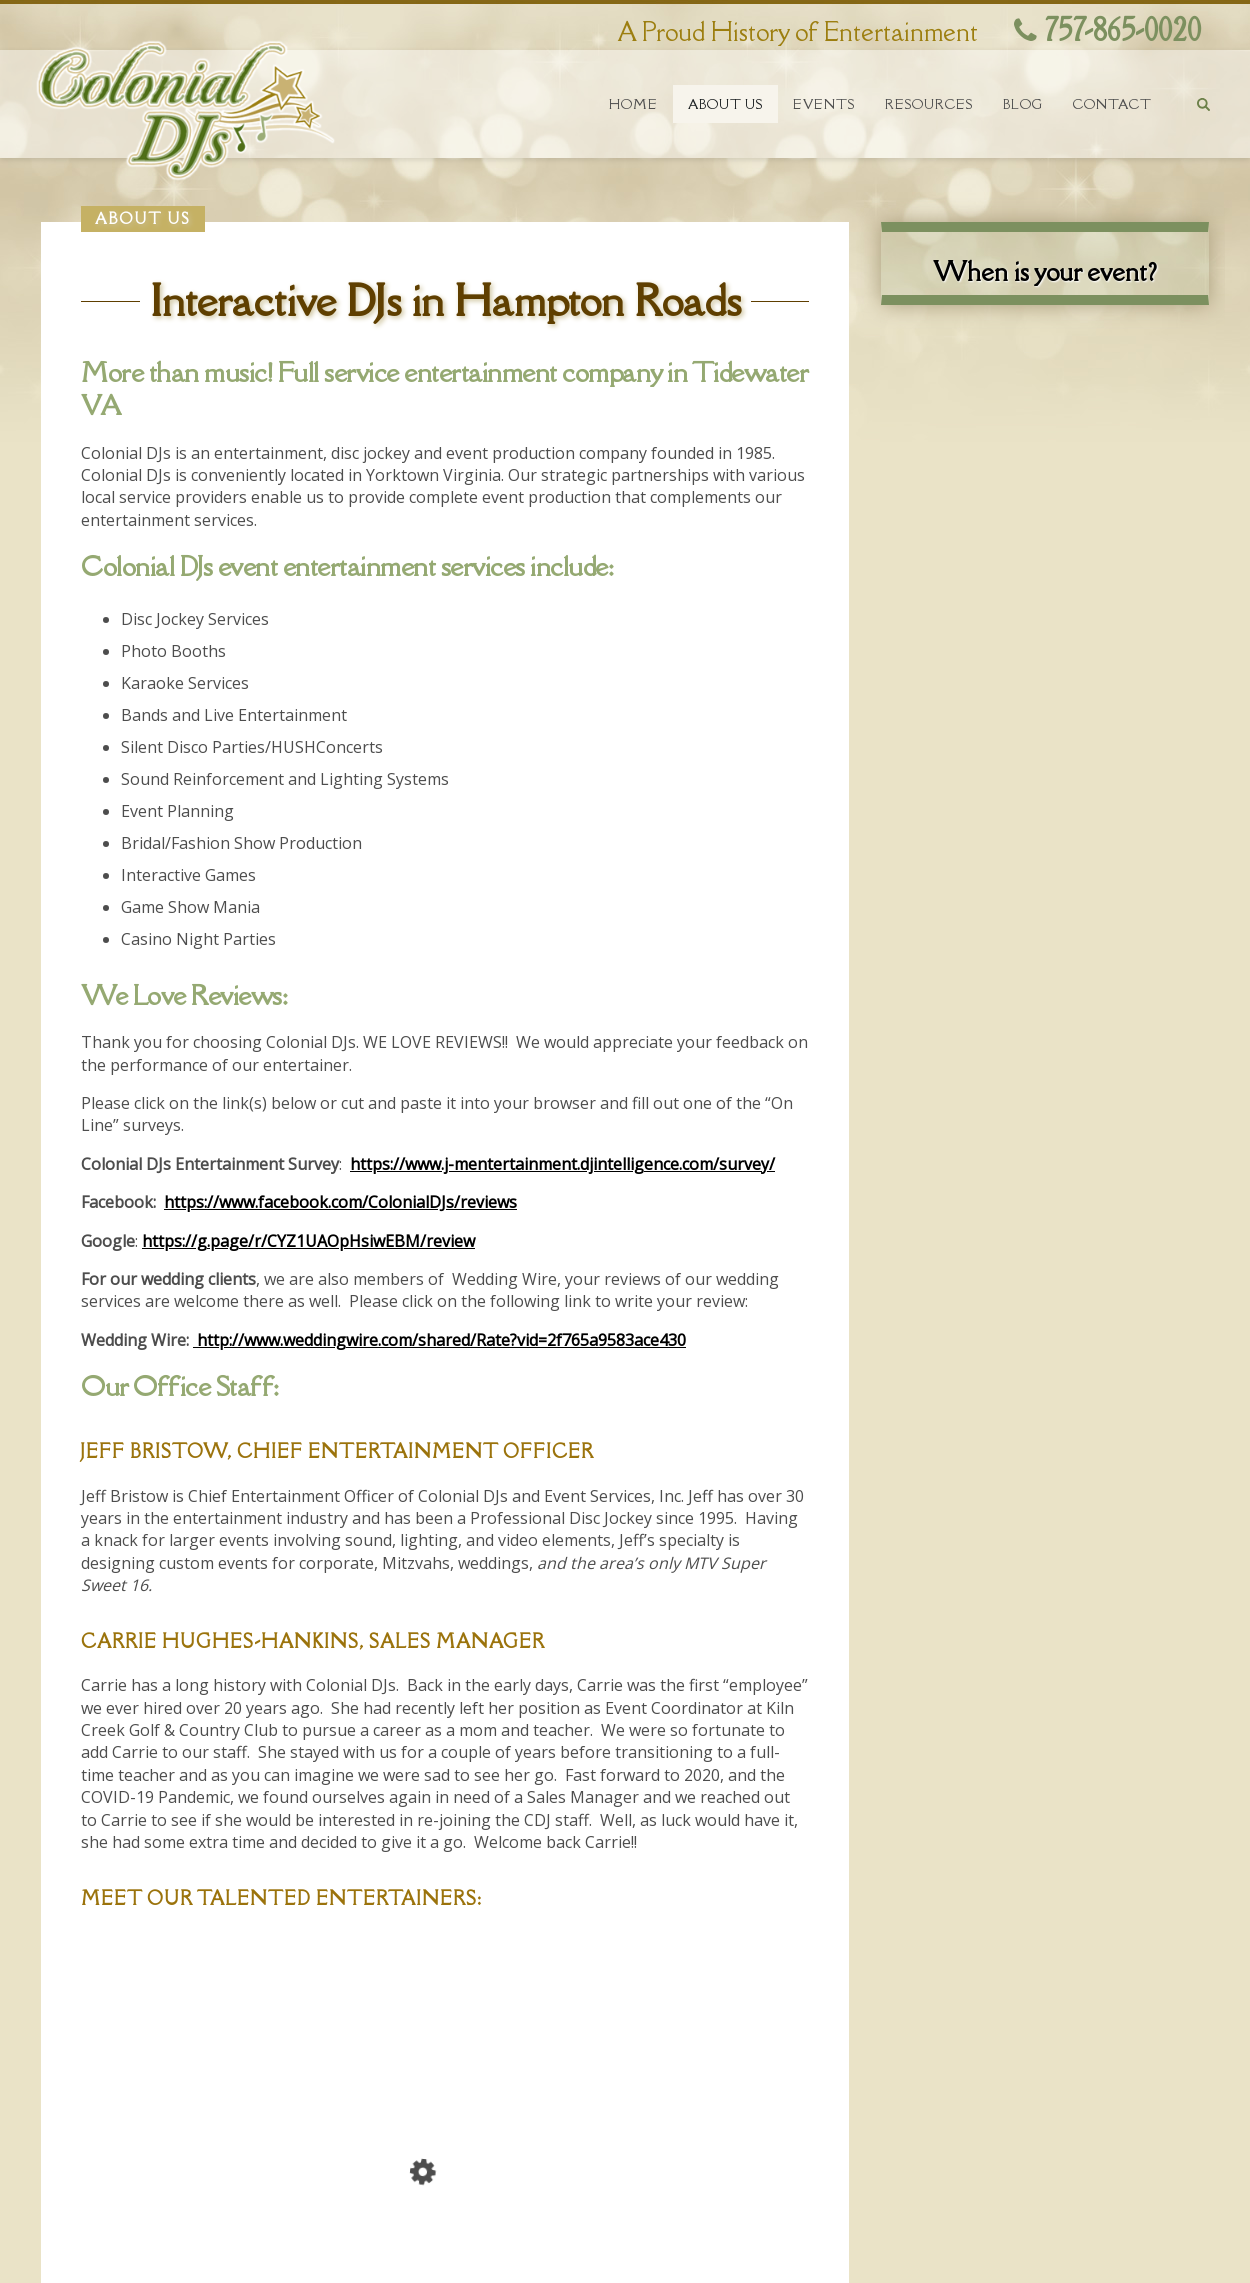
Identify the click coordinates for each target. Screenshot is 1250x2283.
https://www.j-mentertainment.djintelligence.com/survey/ (562, 1164)
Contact (1112, 104)
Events (824, 104)
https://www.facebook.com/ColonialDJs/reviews (340, 1202)
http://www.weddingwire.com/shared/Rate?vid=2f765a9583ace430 (439, 1340)
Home (633, 104)
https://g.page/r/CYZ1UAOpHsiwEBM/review (308, 1241)
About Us (725, 104)
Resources (929, 104)
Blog (1023, 104)
